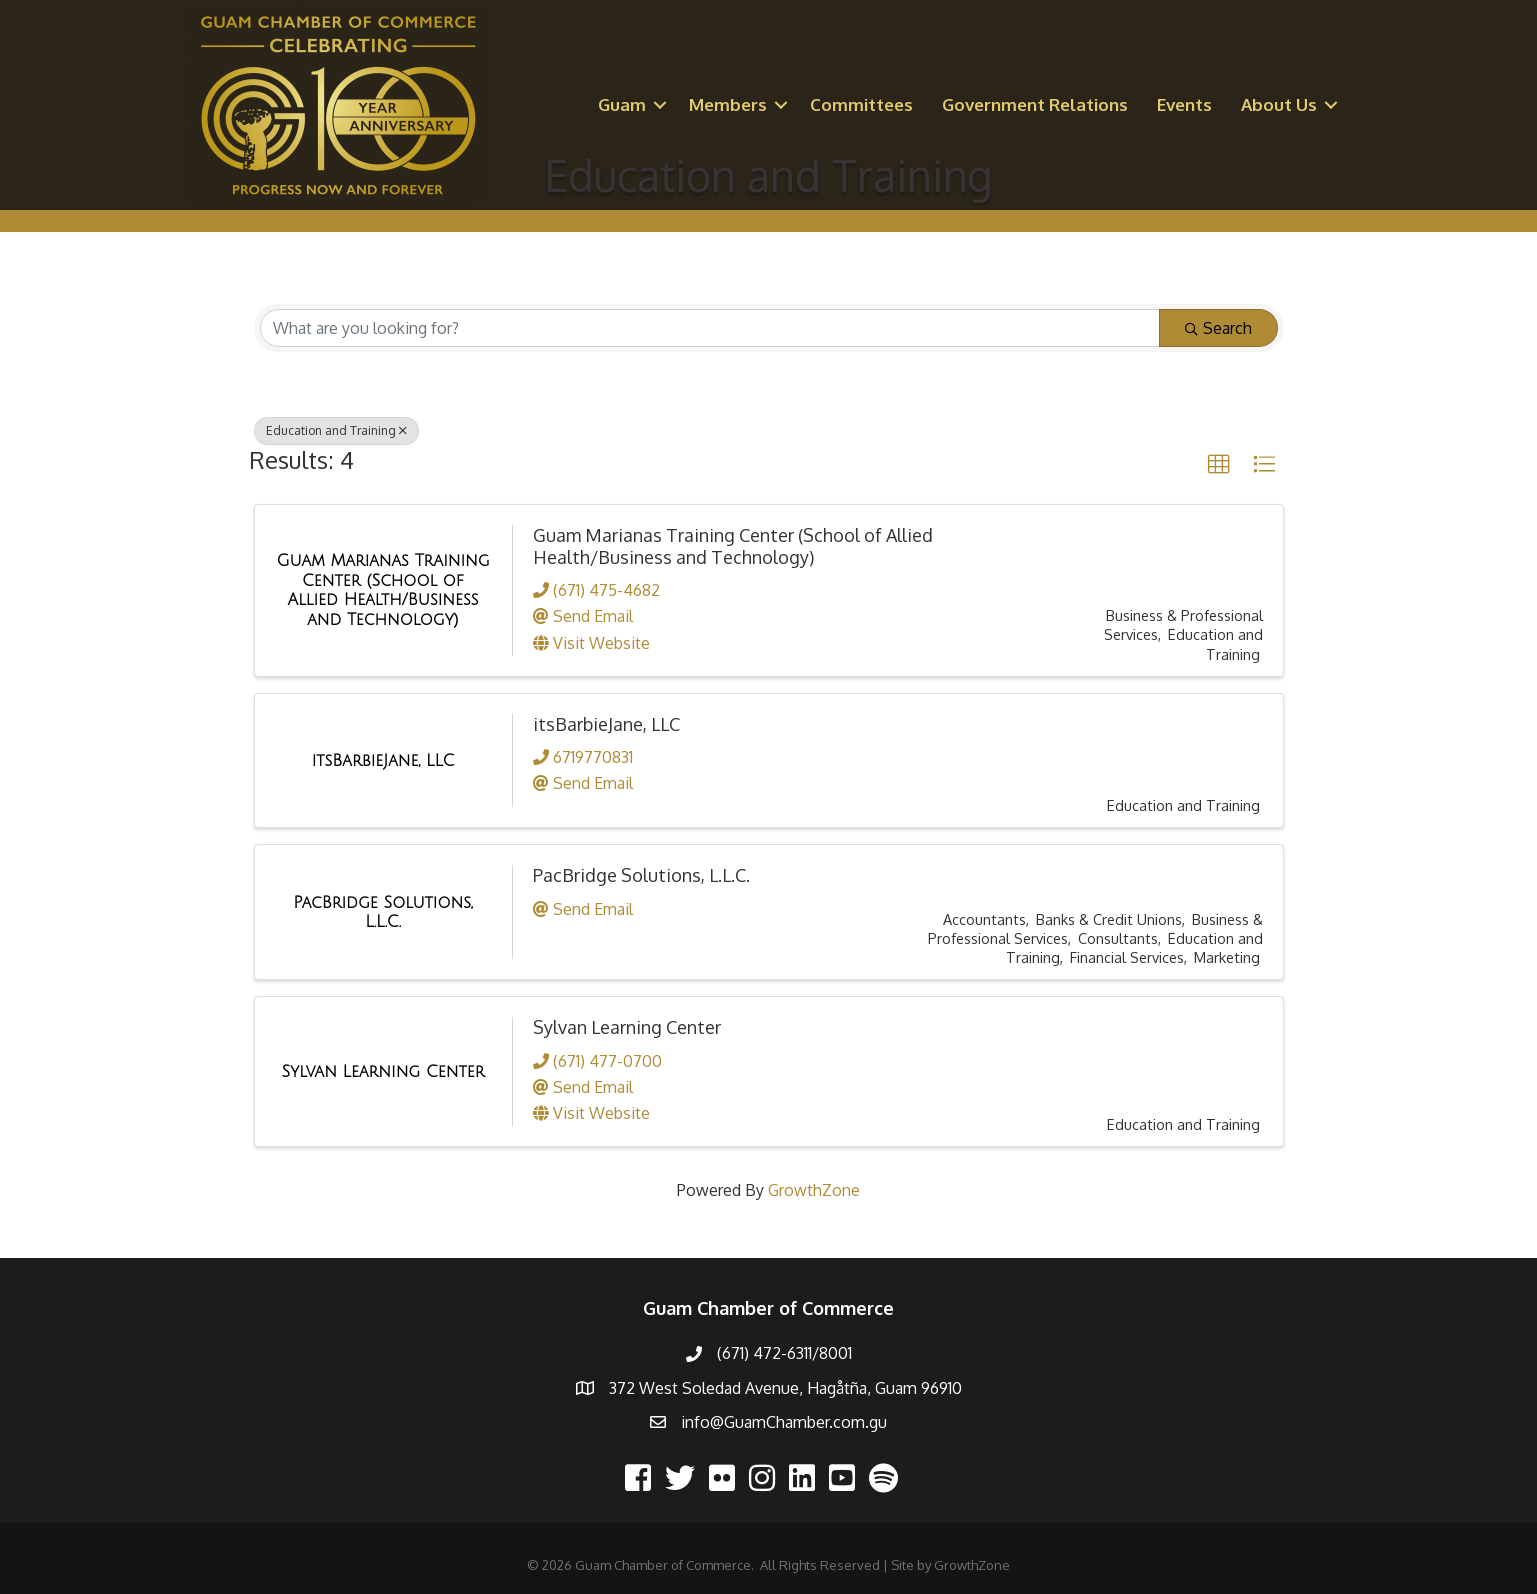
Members (728, 104)
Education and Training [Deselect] (336, 430)
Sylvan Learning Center (627, 1027)
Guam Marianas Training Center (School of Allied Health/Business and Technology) (733, 546)
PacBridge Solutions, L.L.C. (641, 875)
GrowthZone (814, 1190)
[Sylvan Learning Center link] (383, 1072)
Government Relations (1035, 104)
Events (1184, 104)
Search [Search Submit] (1218, 328)
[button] (1219, 465)
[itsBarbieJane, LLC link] (383, 761)
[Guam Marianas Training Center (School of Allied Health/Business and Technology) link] (383, 590)
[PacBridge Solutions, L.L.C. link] (383, 912)
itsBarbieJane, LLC (606, 724)
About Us (1279, 104)
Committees (861, 104)
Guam (622, 104)
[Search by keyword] (710, 328)
